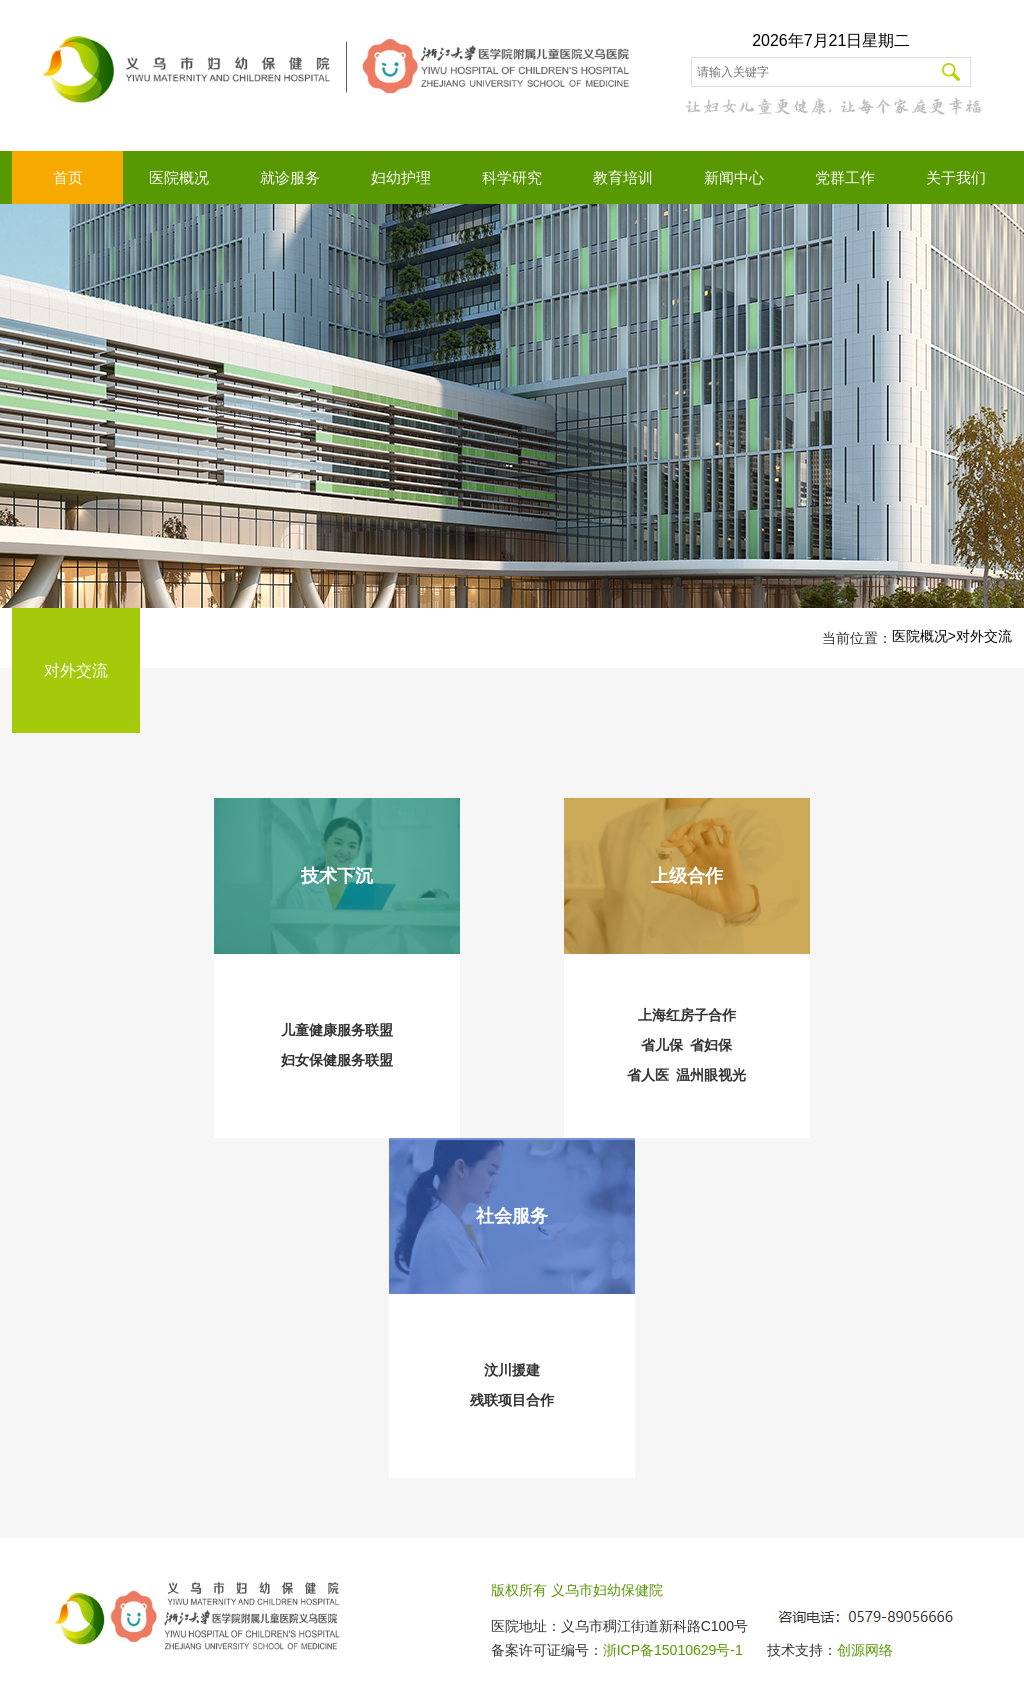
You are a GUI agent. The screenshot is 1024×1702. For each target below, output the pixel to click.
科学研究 (512, 177)
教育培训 (623, 177)
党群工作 (845, 177)
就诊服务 (290, 177)
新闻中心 (734, 177)
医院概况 (179, 177)
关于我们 (956, 177)
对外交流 (984, 636)
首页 (68, 177)
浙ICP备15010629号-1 (673, 1650)
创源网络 (865, 1650)
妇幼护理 (401, 177)
